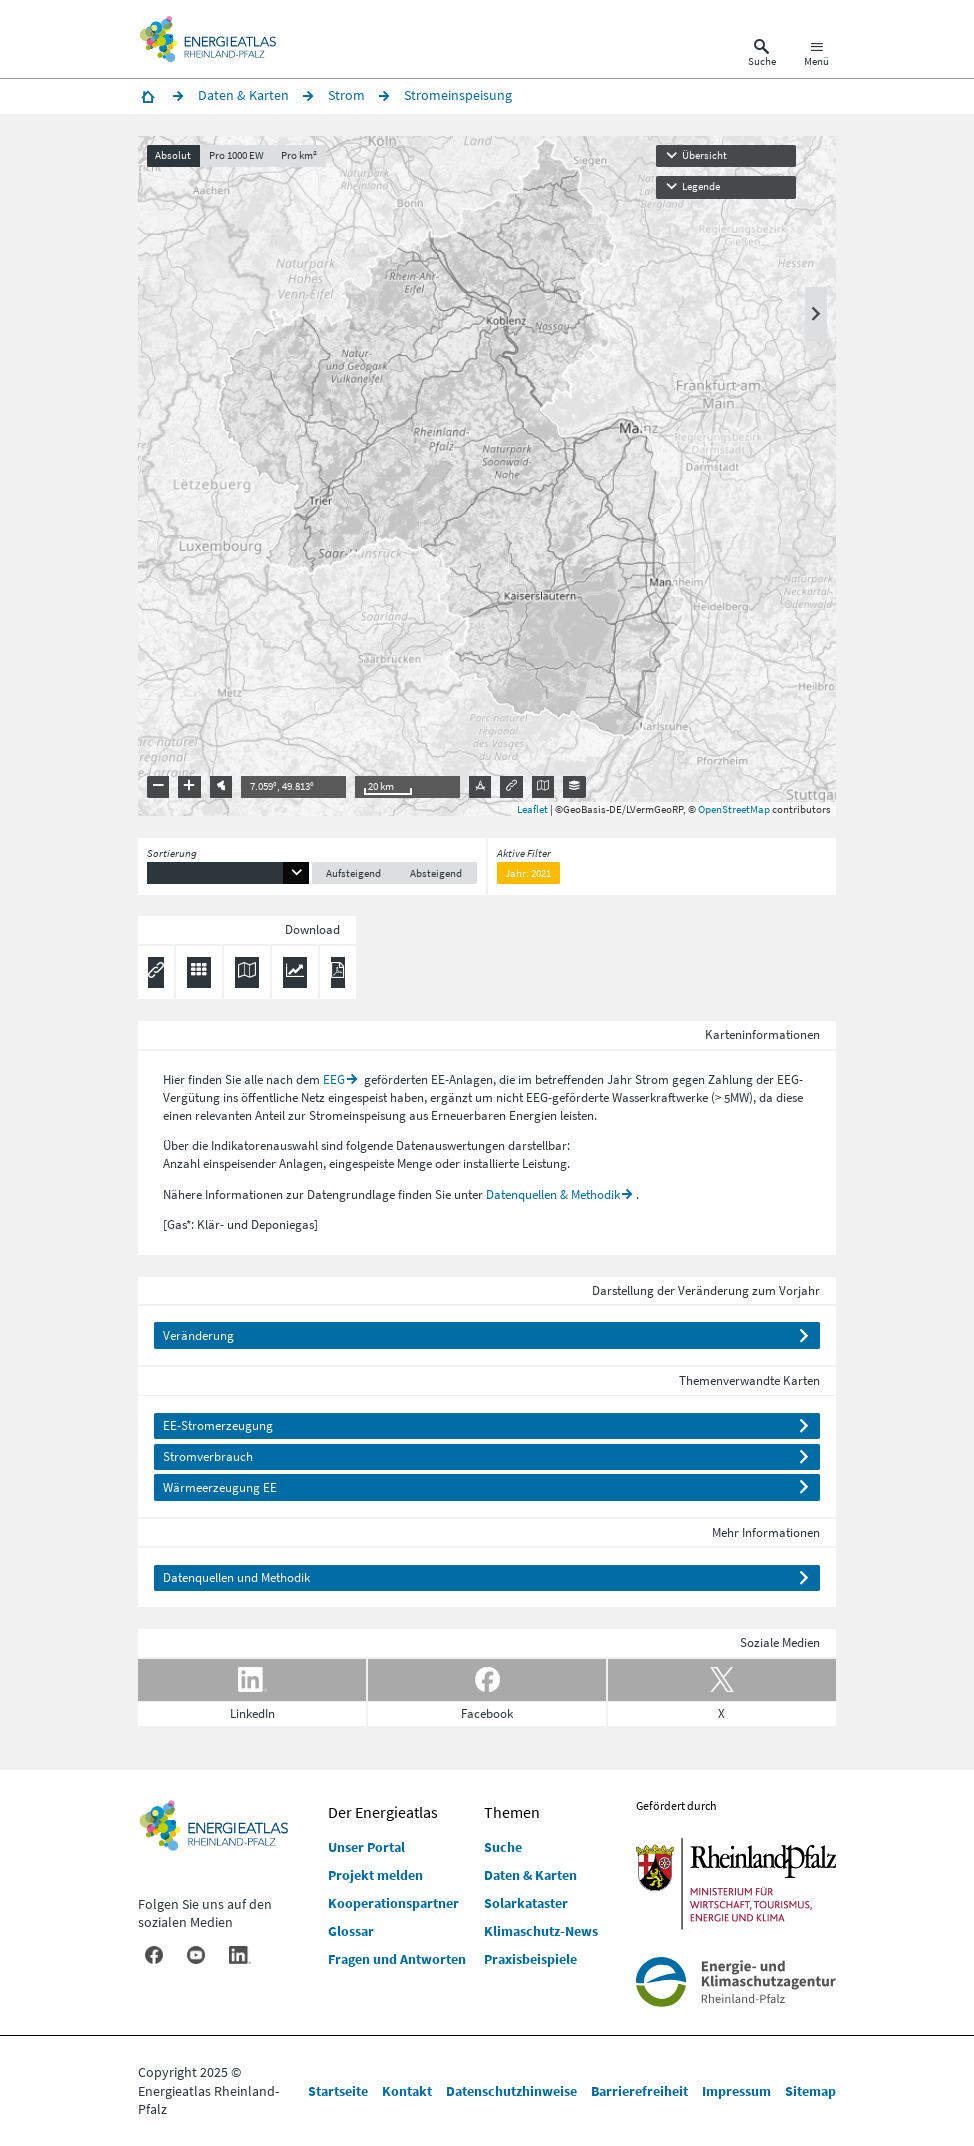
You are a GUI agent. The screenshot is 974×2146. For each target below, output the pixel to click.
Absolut (173, 155)
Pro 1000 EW (236, 155)
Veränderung (198, 1335)
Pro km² (299, 155)
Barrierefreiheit (639, 2091)
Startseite (338, 2091)
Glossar (351, 1931)
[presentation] (487, 476)
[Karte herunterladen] (247, 973)
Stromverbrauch (208, 1456)
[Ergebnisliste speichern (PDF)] (338, 973)
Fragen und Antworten (397, 1959)
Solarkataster (526, 1903)
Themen (512, 1812)
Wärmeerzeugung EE (220, 1487)
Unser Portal (366, 1847)
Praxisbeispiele (530, 1959)
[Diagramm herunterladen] (295, 973)
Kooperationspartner (393, 1903)
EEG (334, 1079)
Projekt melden (375, 1875)
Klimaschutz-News (541, 1931)
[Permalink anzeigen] (156, 973)
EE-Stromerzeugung (218, 1425)
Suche (503, 1847)
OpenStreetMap (734, 809)
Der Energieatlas (383, 1812)
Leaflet (532, 809)
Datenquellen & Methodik (553, 1194)
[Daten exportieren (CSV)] (199, 973)
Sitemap (810, 2091)
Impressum (736, 2091)
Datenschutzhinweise (511, 2091)
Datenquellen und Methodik (236, 1577)
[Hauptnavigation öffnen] (816, 56)
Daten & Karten (530, 1875)
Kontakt (407, 2091)
